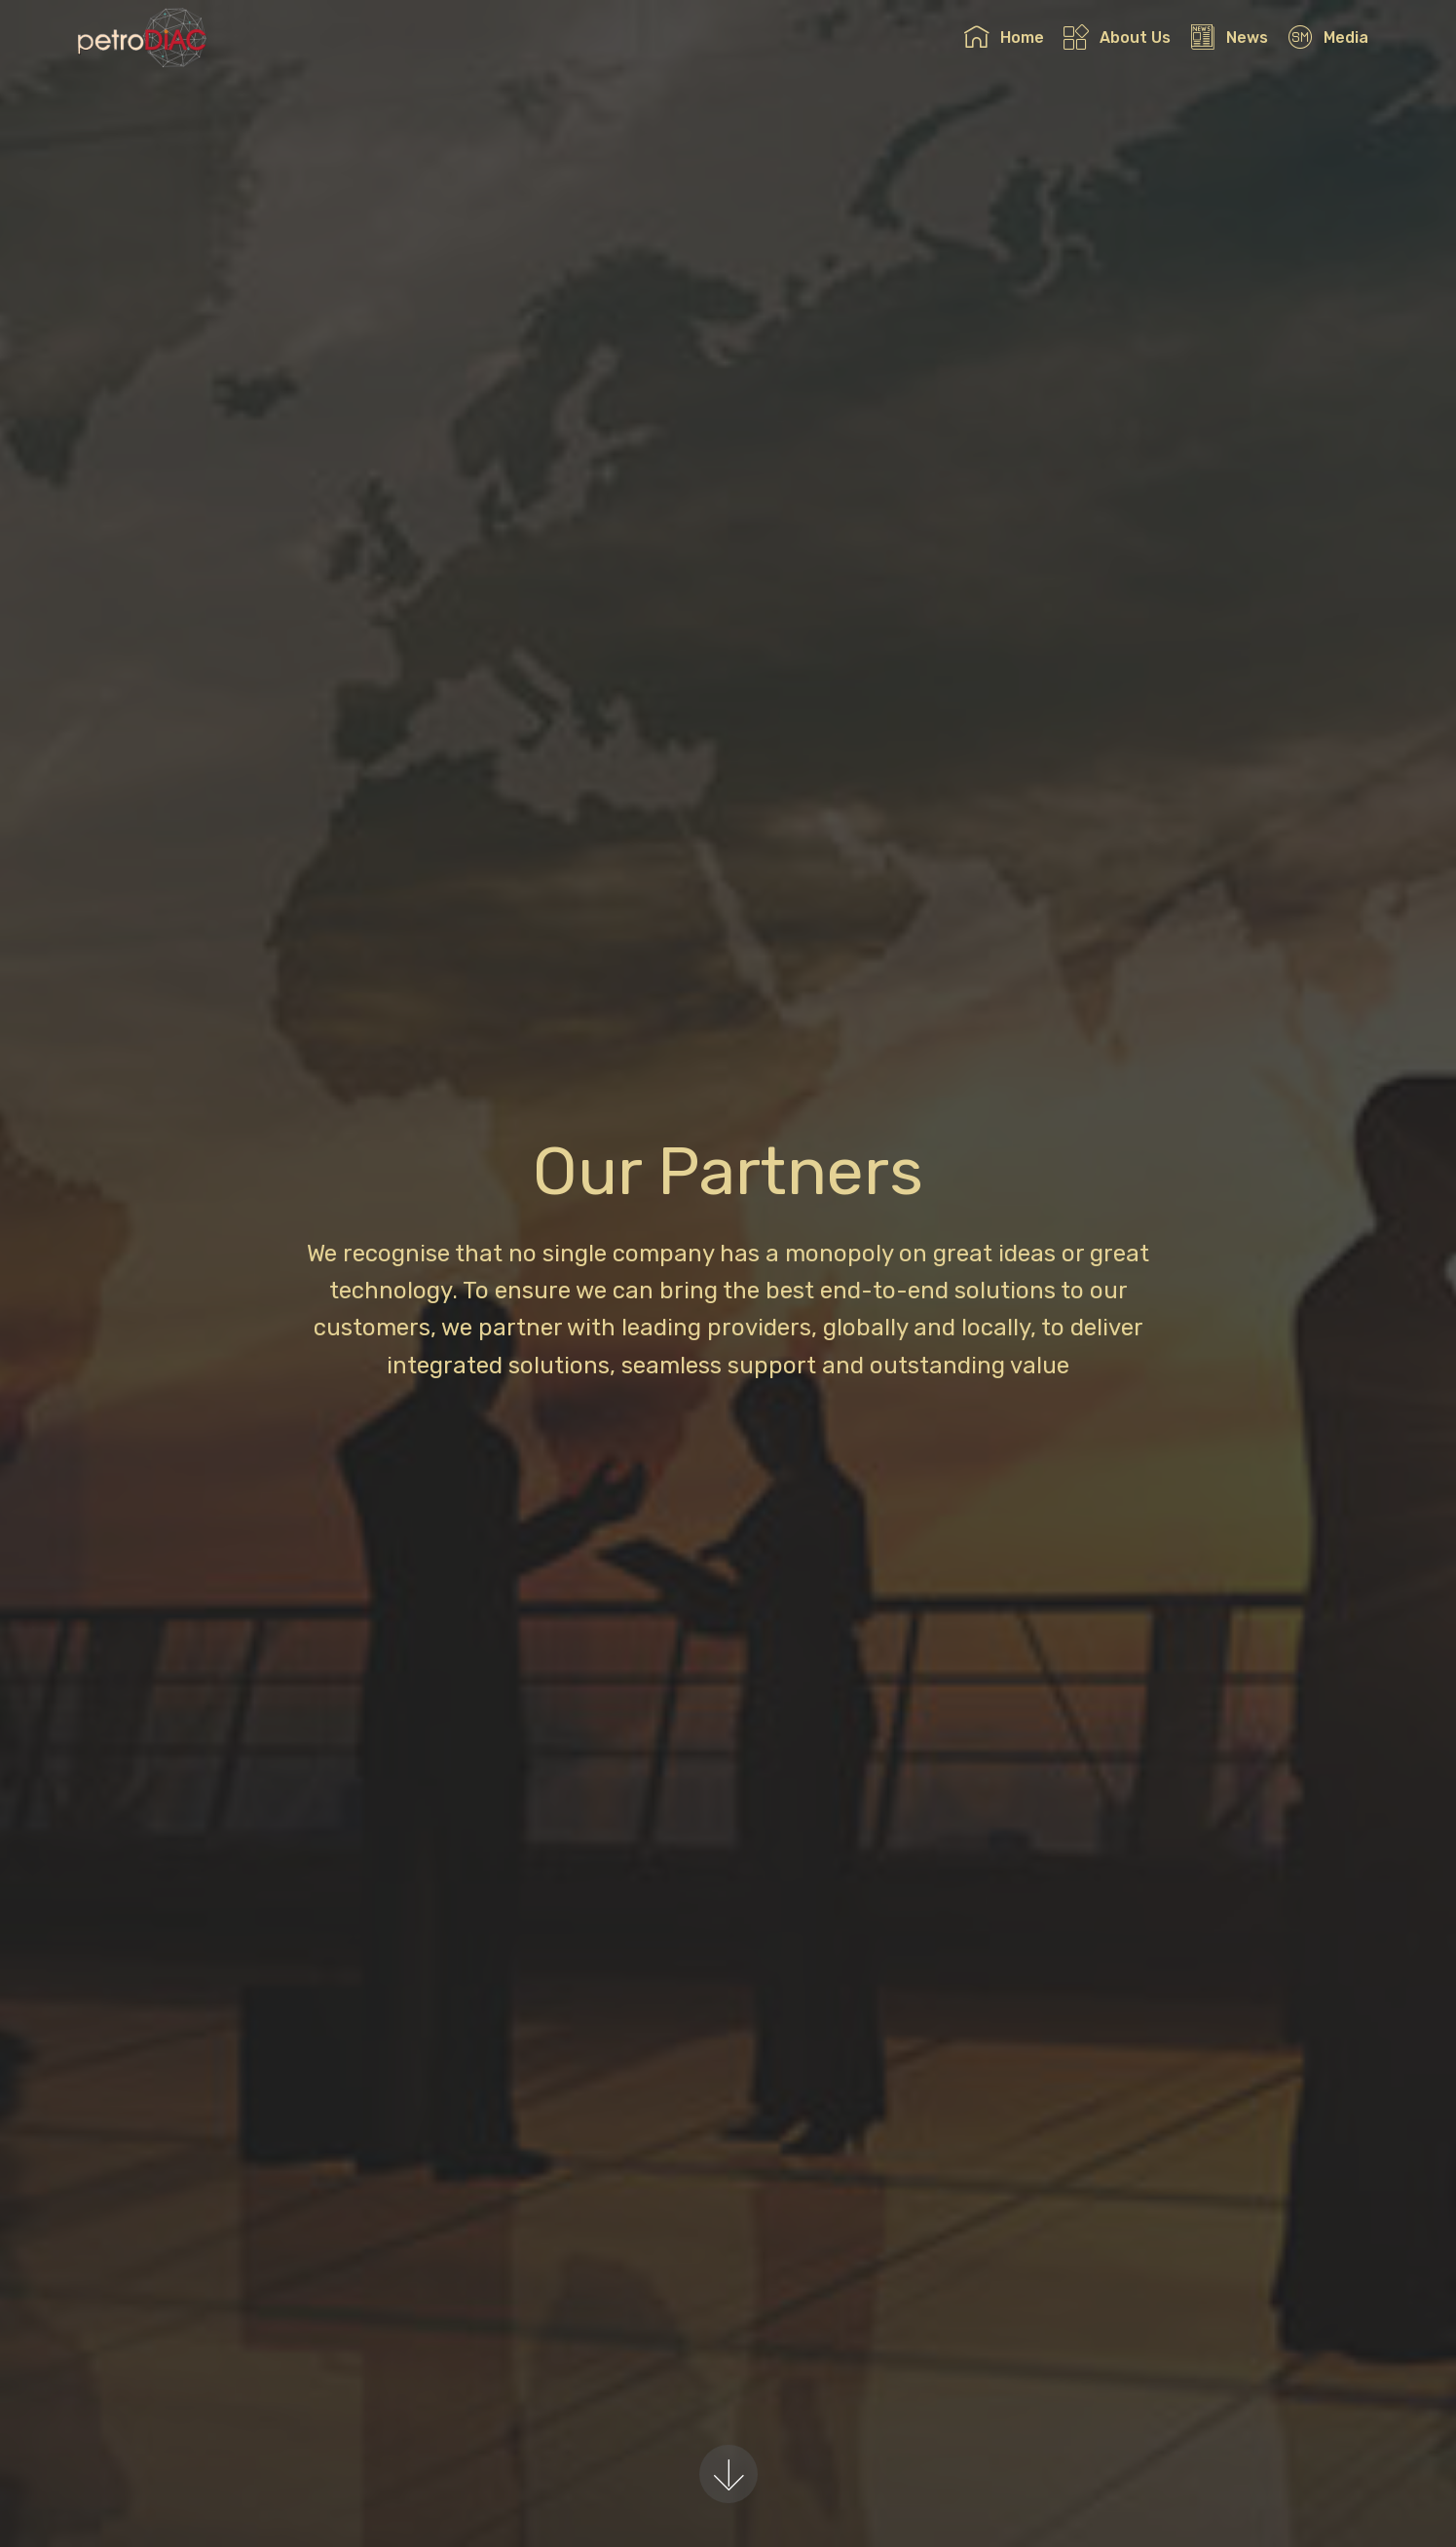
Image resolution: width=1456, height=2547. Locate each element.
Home (1003, 37)
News (1228, 37)
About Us (1117, 37)
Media (1327, 37)
